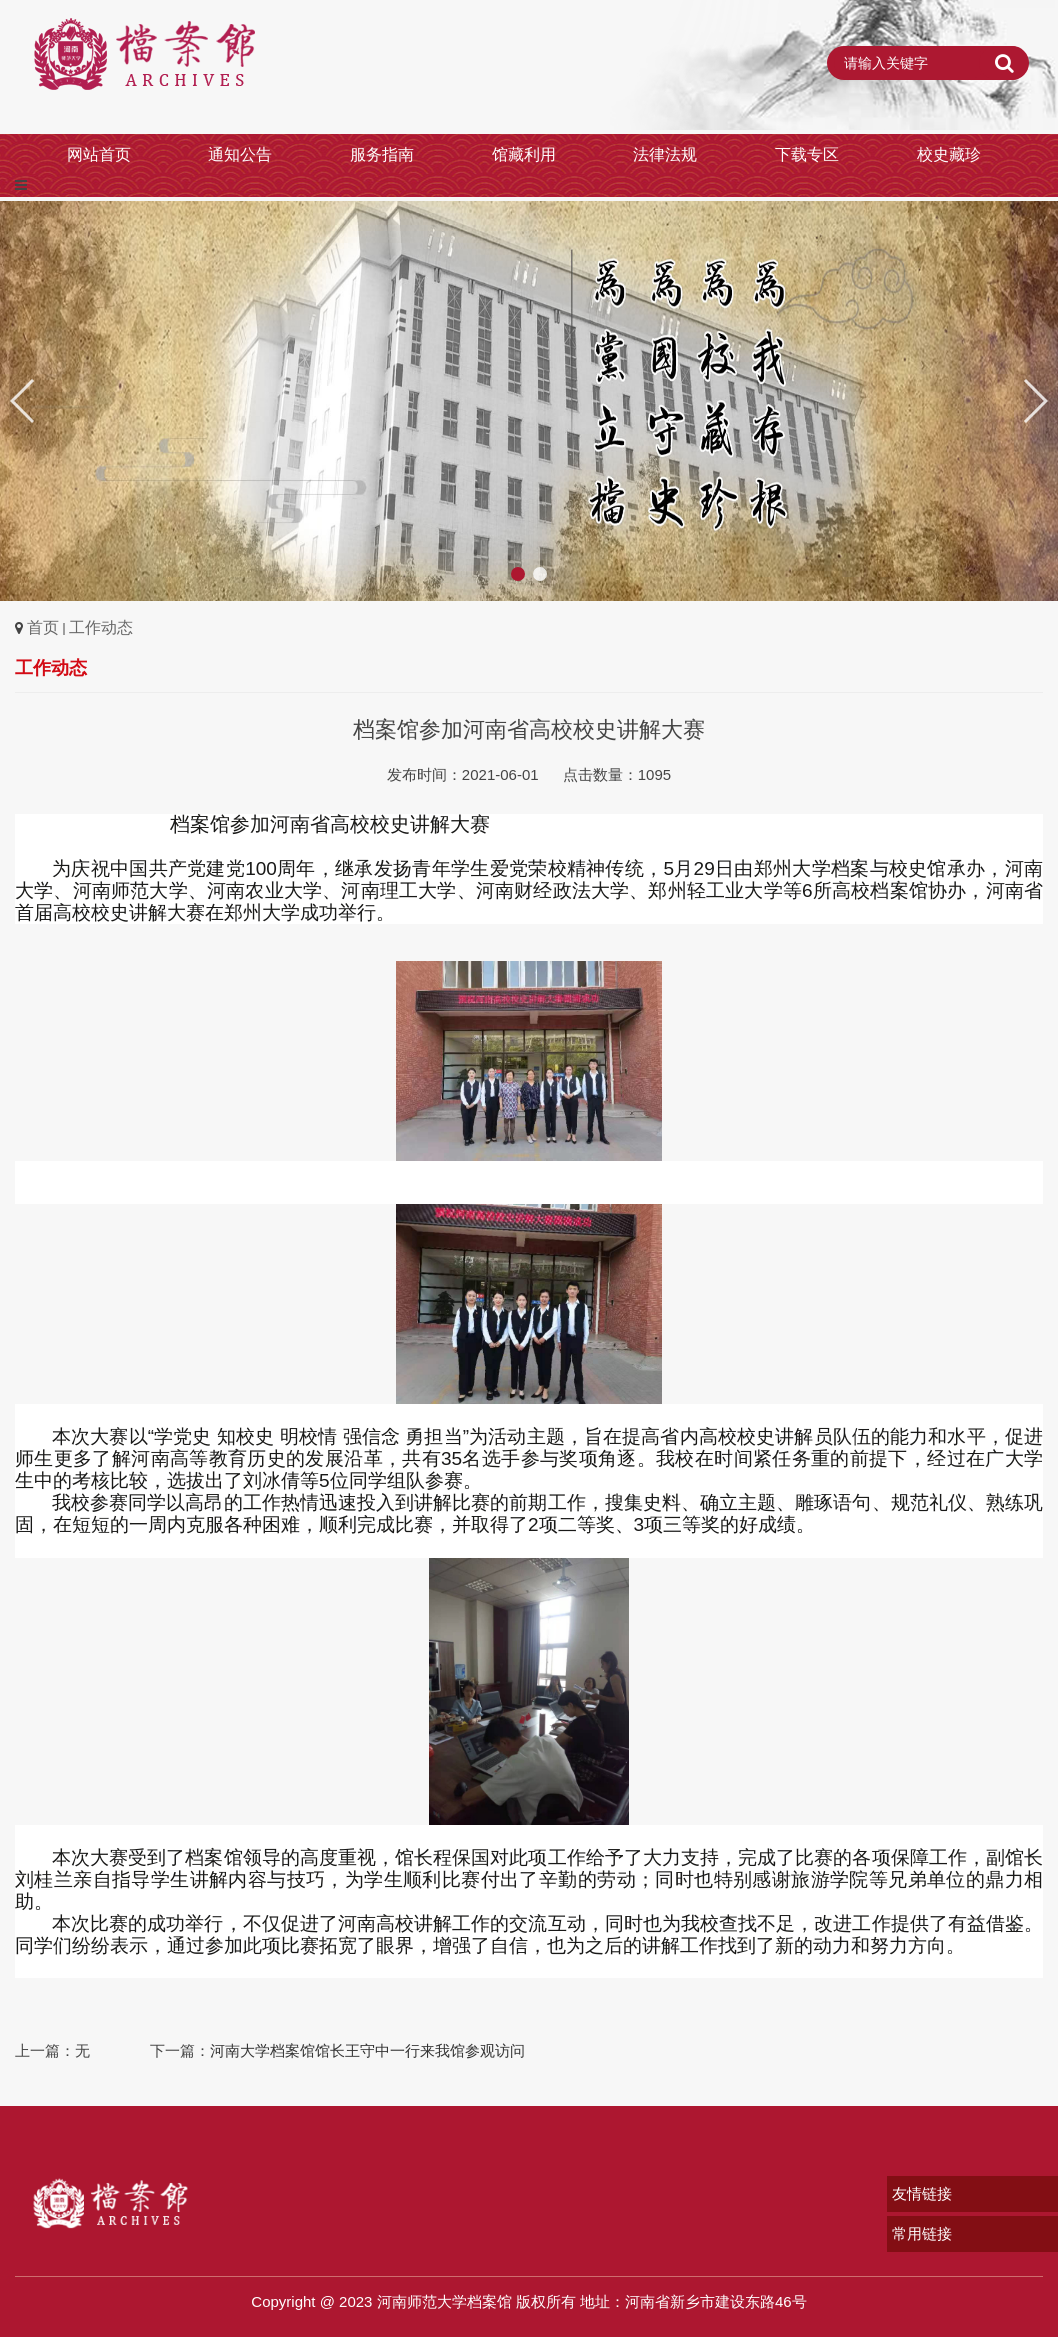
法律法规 (665, 154)
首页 (43, 627)
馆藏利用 (524, 154)
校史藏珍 (949, 154)
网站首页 (99, 154)
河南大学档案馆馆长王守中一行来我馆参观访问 (367, 2050)
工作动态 (101, 627)
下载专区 (807, 154)
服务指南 (382, 154)
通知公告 (240, 154)
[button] (1034, 401)
